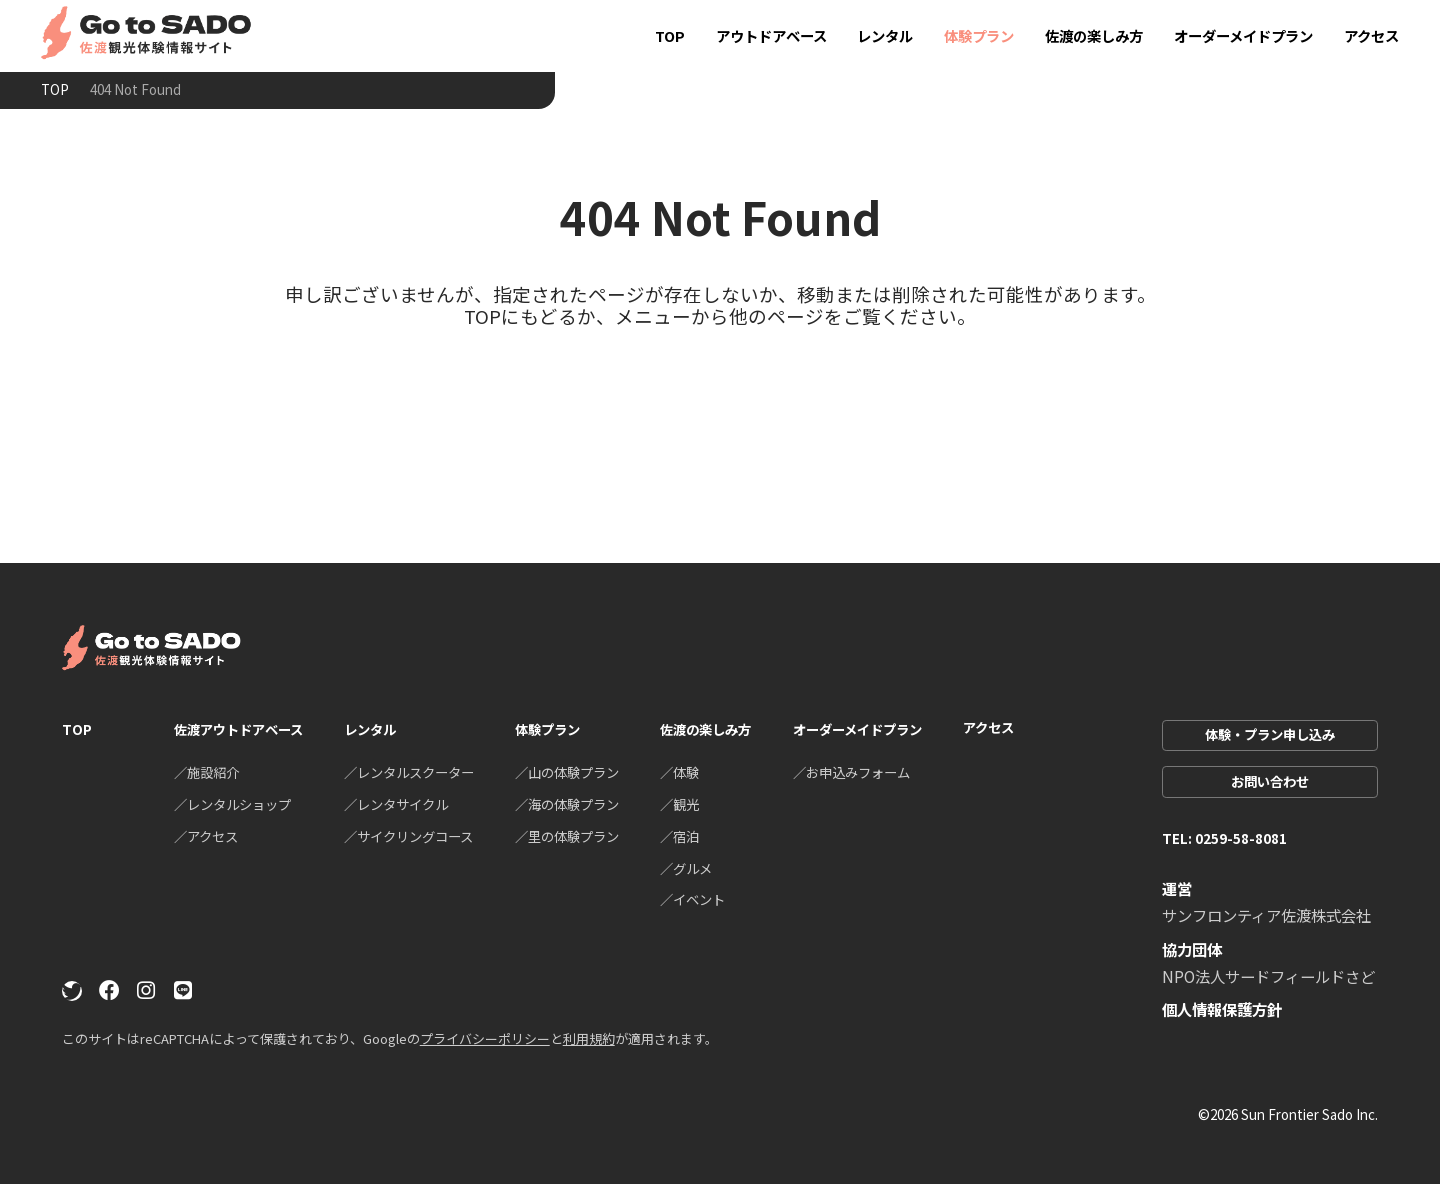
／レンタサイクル (396, 804)
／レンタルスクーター (409, 772)
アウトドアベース (771, 35)
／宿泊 (679, 836)
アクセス (1371, 35)
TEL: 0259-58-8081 (1224, 838)
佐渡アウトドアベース (238, 729)
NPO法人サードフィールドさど (1268, 976)
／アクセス (206, 836)
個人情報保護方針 (1222, 1009)
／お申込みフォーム (851, 772)
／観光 (679, 804)
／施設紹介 (206, 772)
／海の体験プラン (567, 804)
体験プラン (979, 35)
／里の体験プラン (567, 836)
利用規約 (589, 1038)
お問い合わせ (1270, 781)
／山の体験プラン (567, 772)
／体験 (679, 772)
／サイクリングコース (408, 836)
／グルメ (686, 868)
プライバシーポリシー (485, 1038)
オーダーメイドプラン (1243, 35)
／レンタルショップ (232, 804)
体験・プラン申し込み (1270, 734)
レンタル (885, 35)
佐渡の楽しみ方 (1094, 35)
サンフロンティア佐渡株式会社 (1266, 915)
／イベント (692, 899)
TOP (670, 35)
